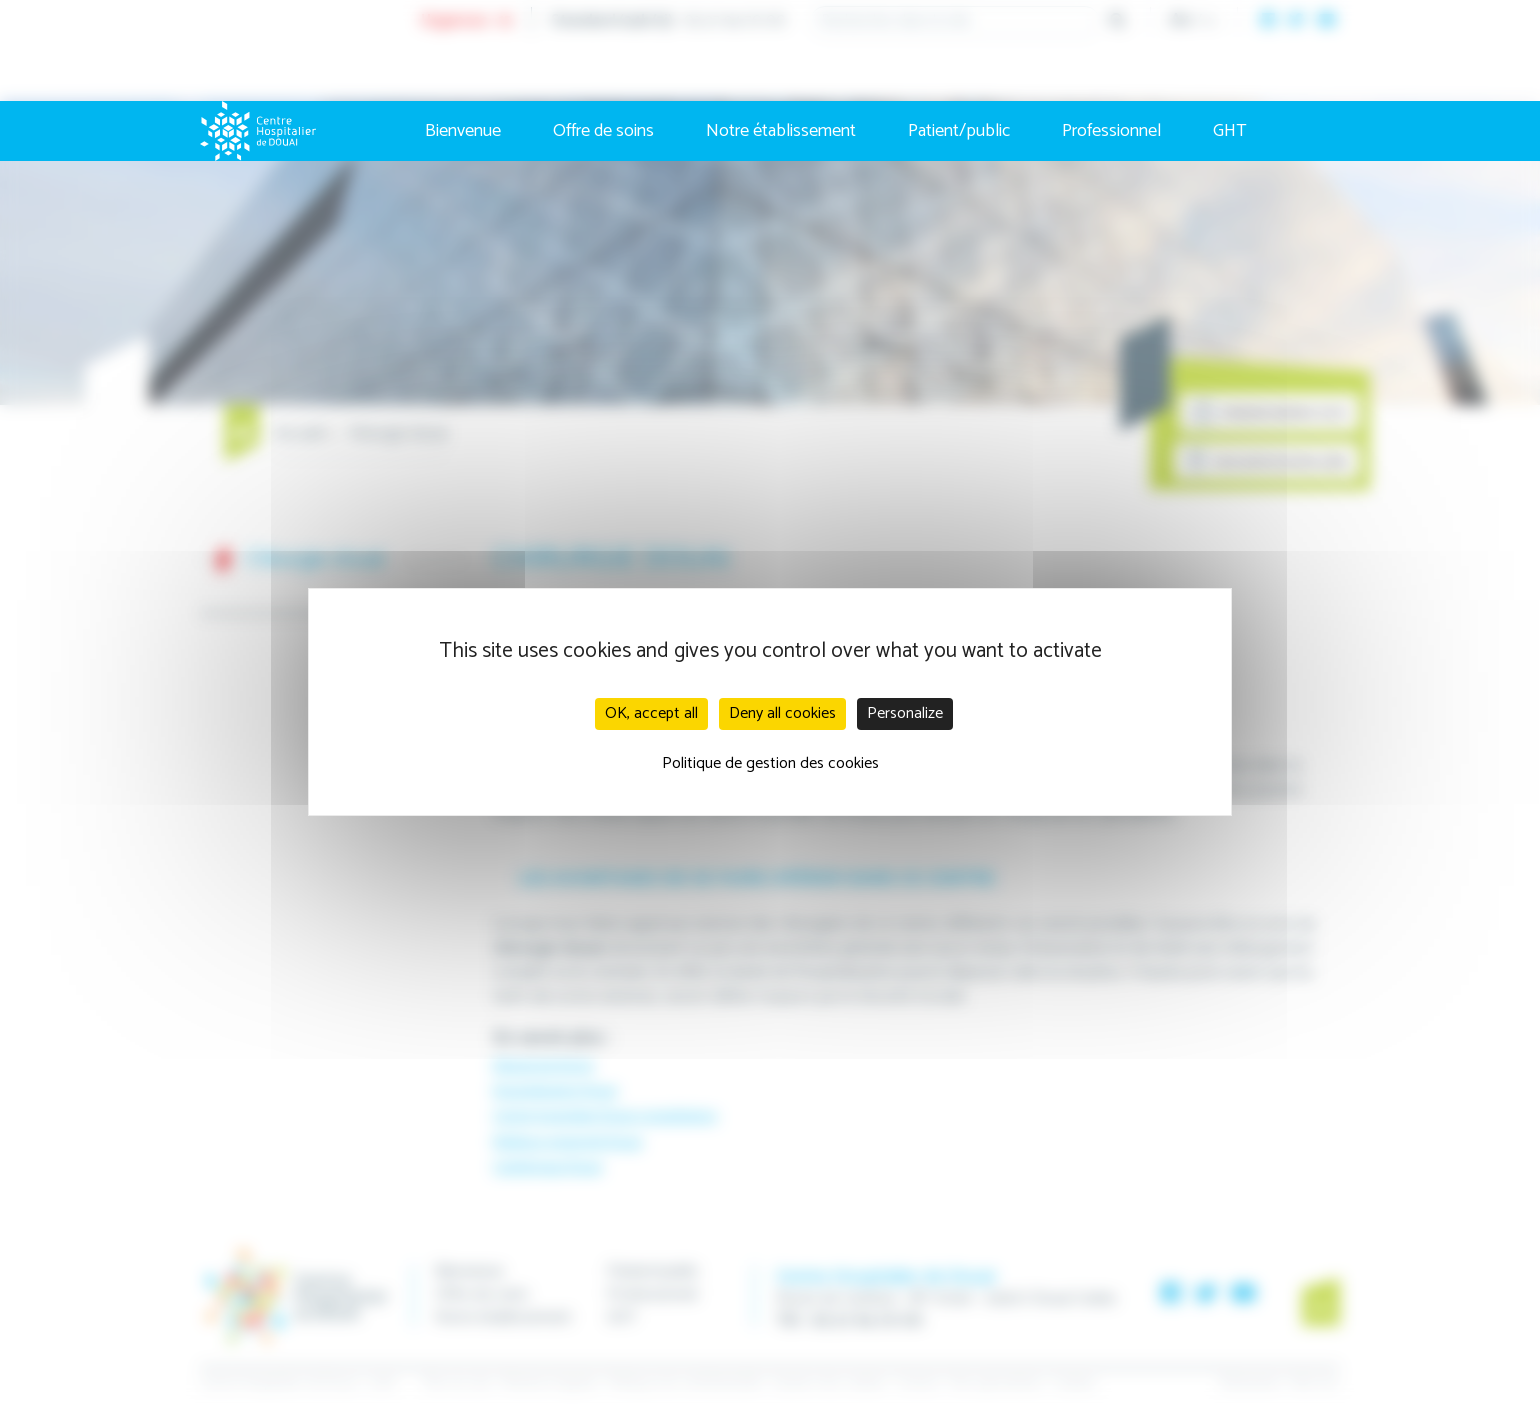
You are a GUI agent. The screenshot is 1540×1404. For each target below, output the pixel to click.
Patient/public (959, 131)
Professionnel (1111, 131)
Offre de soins (603, 131)
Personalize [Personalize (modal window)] (905, 713)
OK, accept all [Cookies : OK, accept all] (651, 713)
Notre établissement (781, 131)
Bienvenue (463, 131)
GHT (1230, 131)
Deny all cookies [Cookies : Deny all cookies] (782, 713)
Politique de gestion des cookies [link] (770, 763)
